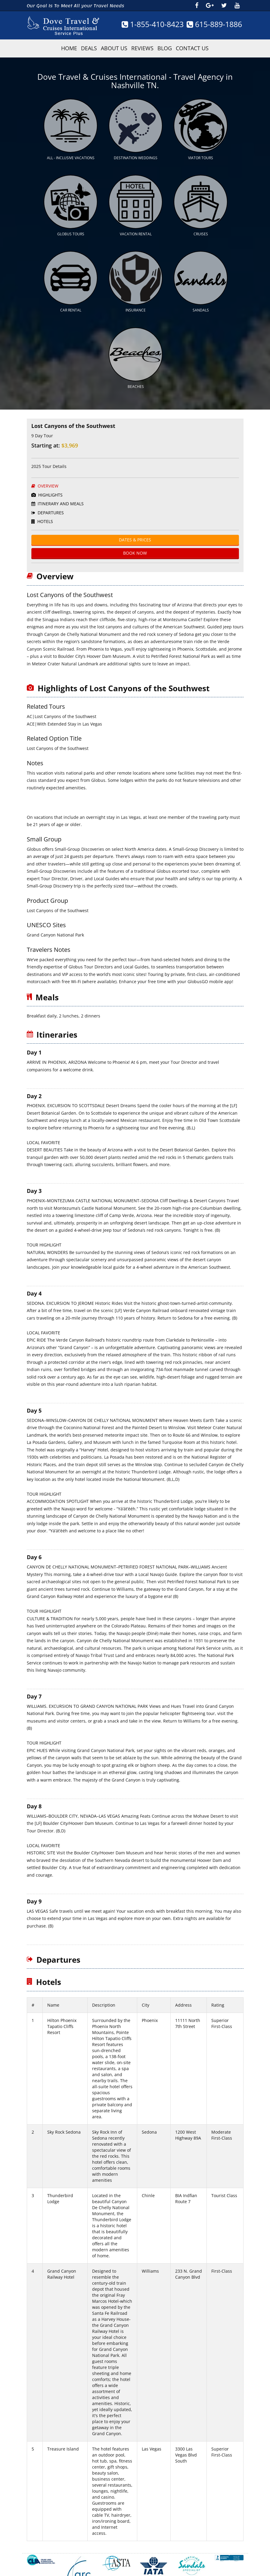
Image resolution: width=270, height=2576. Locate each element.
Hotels (42, 504)
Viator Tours (200, 153)
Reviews (142, 48)
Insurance (136, 297)
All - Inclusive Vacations (71, 153)
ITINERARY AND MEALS (57, 486)
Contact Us (192, 48)
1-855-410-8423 (153, 24)
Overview (44, 469)
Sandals (201, 297)
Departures (47, 495)
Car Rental (70, 297)
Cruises (201, 225)
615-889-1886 (214, 24)
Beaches (136, 369)
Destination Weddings (135, 153)
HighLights (47, 478)
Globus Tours (70, 225)
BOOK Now (135, 536)
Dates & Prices (135, 522)
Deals (89, 48)
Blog (164, 48)
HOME (69, 48)
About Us (114, 48)
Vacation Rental (136, 225)
